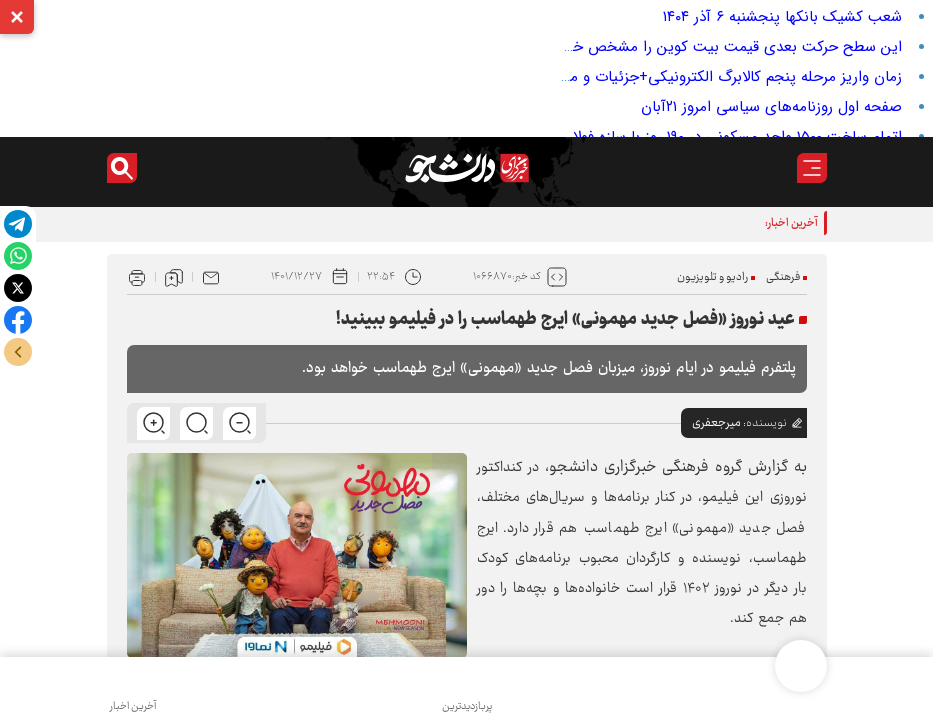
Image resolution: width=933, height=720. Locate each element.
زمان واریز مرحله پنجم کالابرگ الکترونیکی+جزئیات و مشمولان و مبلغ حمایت (667, 77)
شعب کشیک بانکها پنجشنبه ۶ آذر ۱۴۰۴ (782, 17)
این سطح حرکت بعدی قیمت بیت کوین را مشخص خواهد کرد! (708, 47)
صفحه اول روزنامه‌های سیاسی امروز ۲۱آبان (771, 107)
